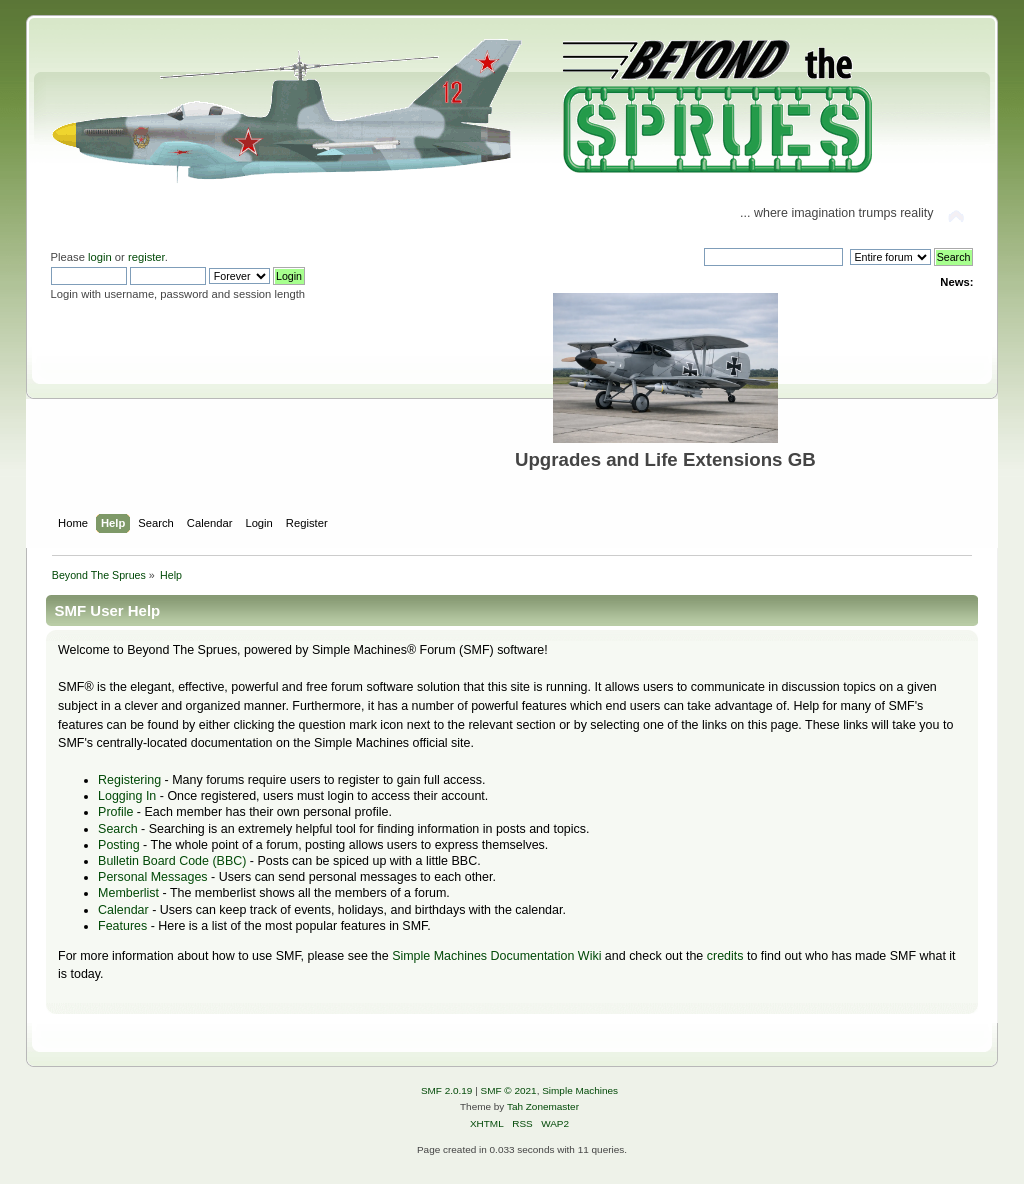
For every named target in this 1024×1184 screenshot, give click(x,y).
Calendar (123, 910)
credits (725, 956)
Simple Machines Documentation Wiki (496, 956)
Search (118, 829)
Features (122, 926)
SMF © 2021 (509, 1090)
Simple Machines (580, 1090)
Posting (119, 845)
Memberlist (128, 893)
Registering (129, 780)
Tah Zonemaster (543, 1106)
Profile (115, 812)
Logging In (127, 796)
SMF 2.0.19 (447, 1090)
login (100, 257)
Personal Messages (153, 877)
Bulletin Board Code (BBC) (172, 861)
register (146, 257)
